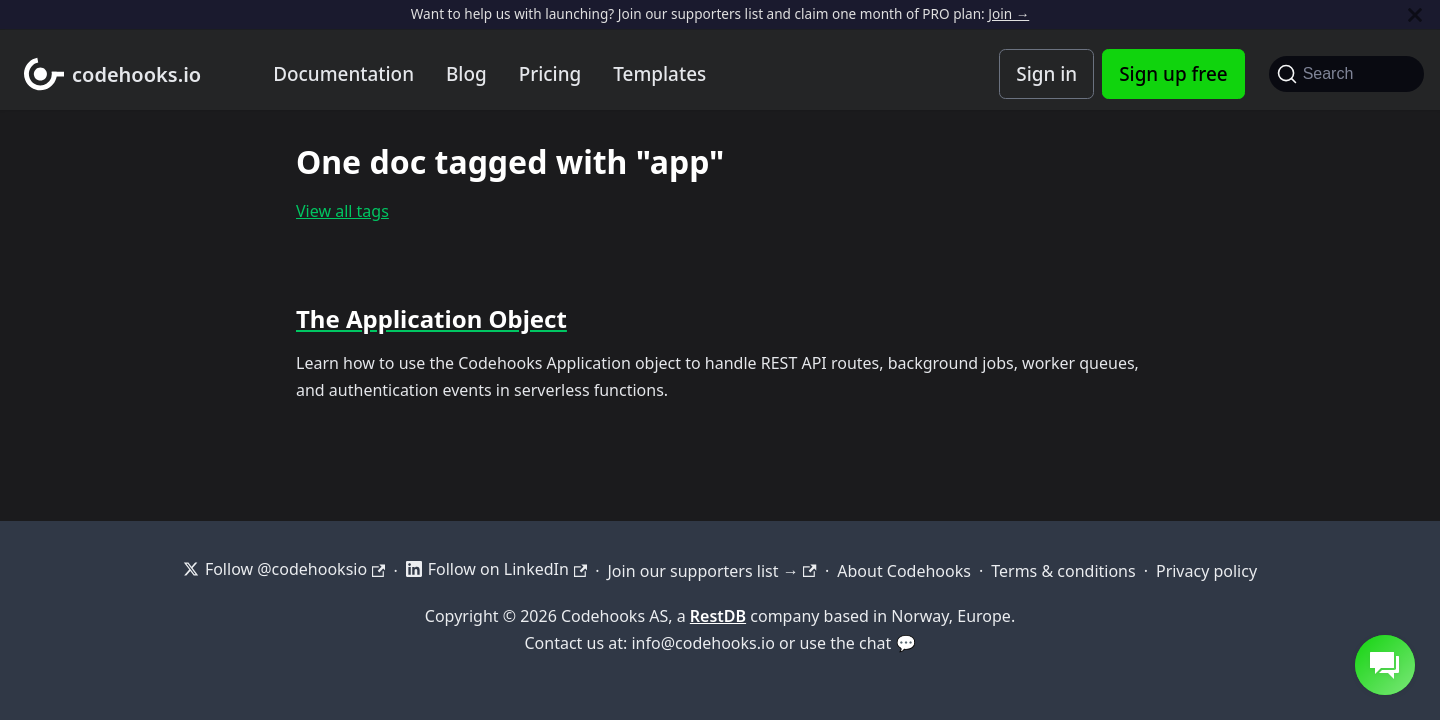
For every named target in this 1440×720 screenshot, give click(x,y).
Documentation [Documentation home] (343, 74)
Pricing (550, 74)
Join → (1008, 13)
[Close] (1415, 14)
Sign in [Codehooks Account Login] (1046, 74)
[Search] (1346, 74)
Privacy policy (1206, 571)
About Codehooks (904, 571)
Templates (659, 74)
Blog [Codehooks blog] (466, 74)
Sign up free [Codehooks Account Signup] (1173, 74)
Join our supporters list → (711, 571)
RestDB (718, 616)
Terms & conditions (1063, 571)
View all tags (342, 211)
